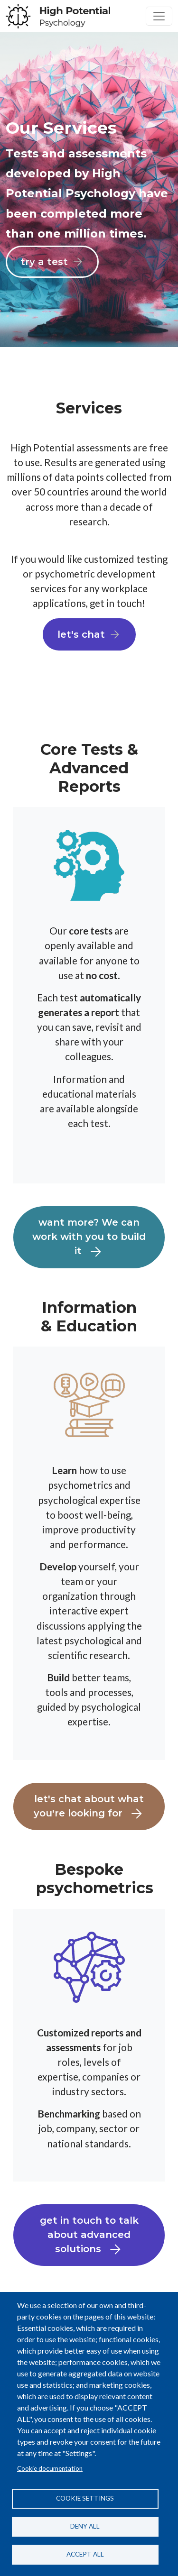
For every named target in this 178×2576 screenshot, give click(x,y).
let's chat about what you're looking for (89, 1807)
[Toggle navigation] (159, 16)
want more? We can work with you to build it (89, 1238)
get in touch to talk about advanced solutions (89, 2236)
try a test (44, 261)
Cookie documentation (50, 2468)
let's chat (81, 634)
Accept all (85, 2554)
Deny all (85, 2526)
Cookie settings (85, 2498)
